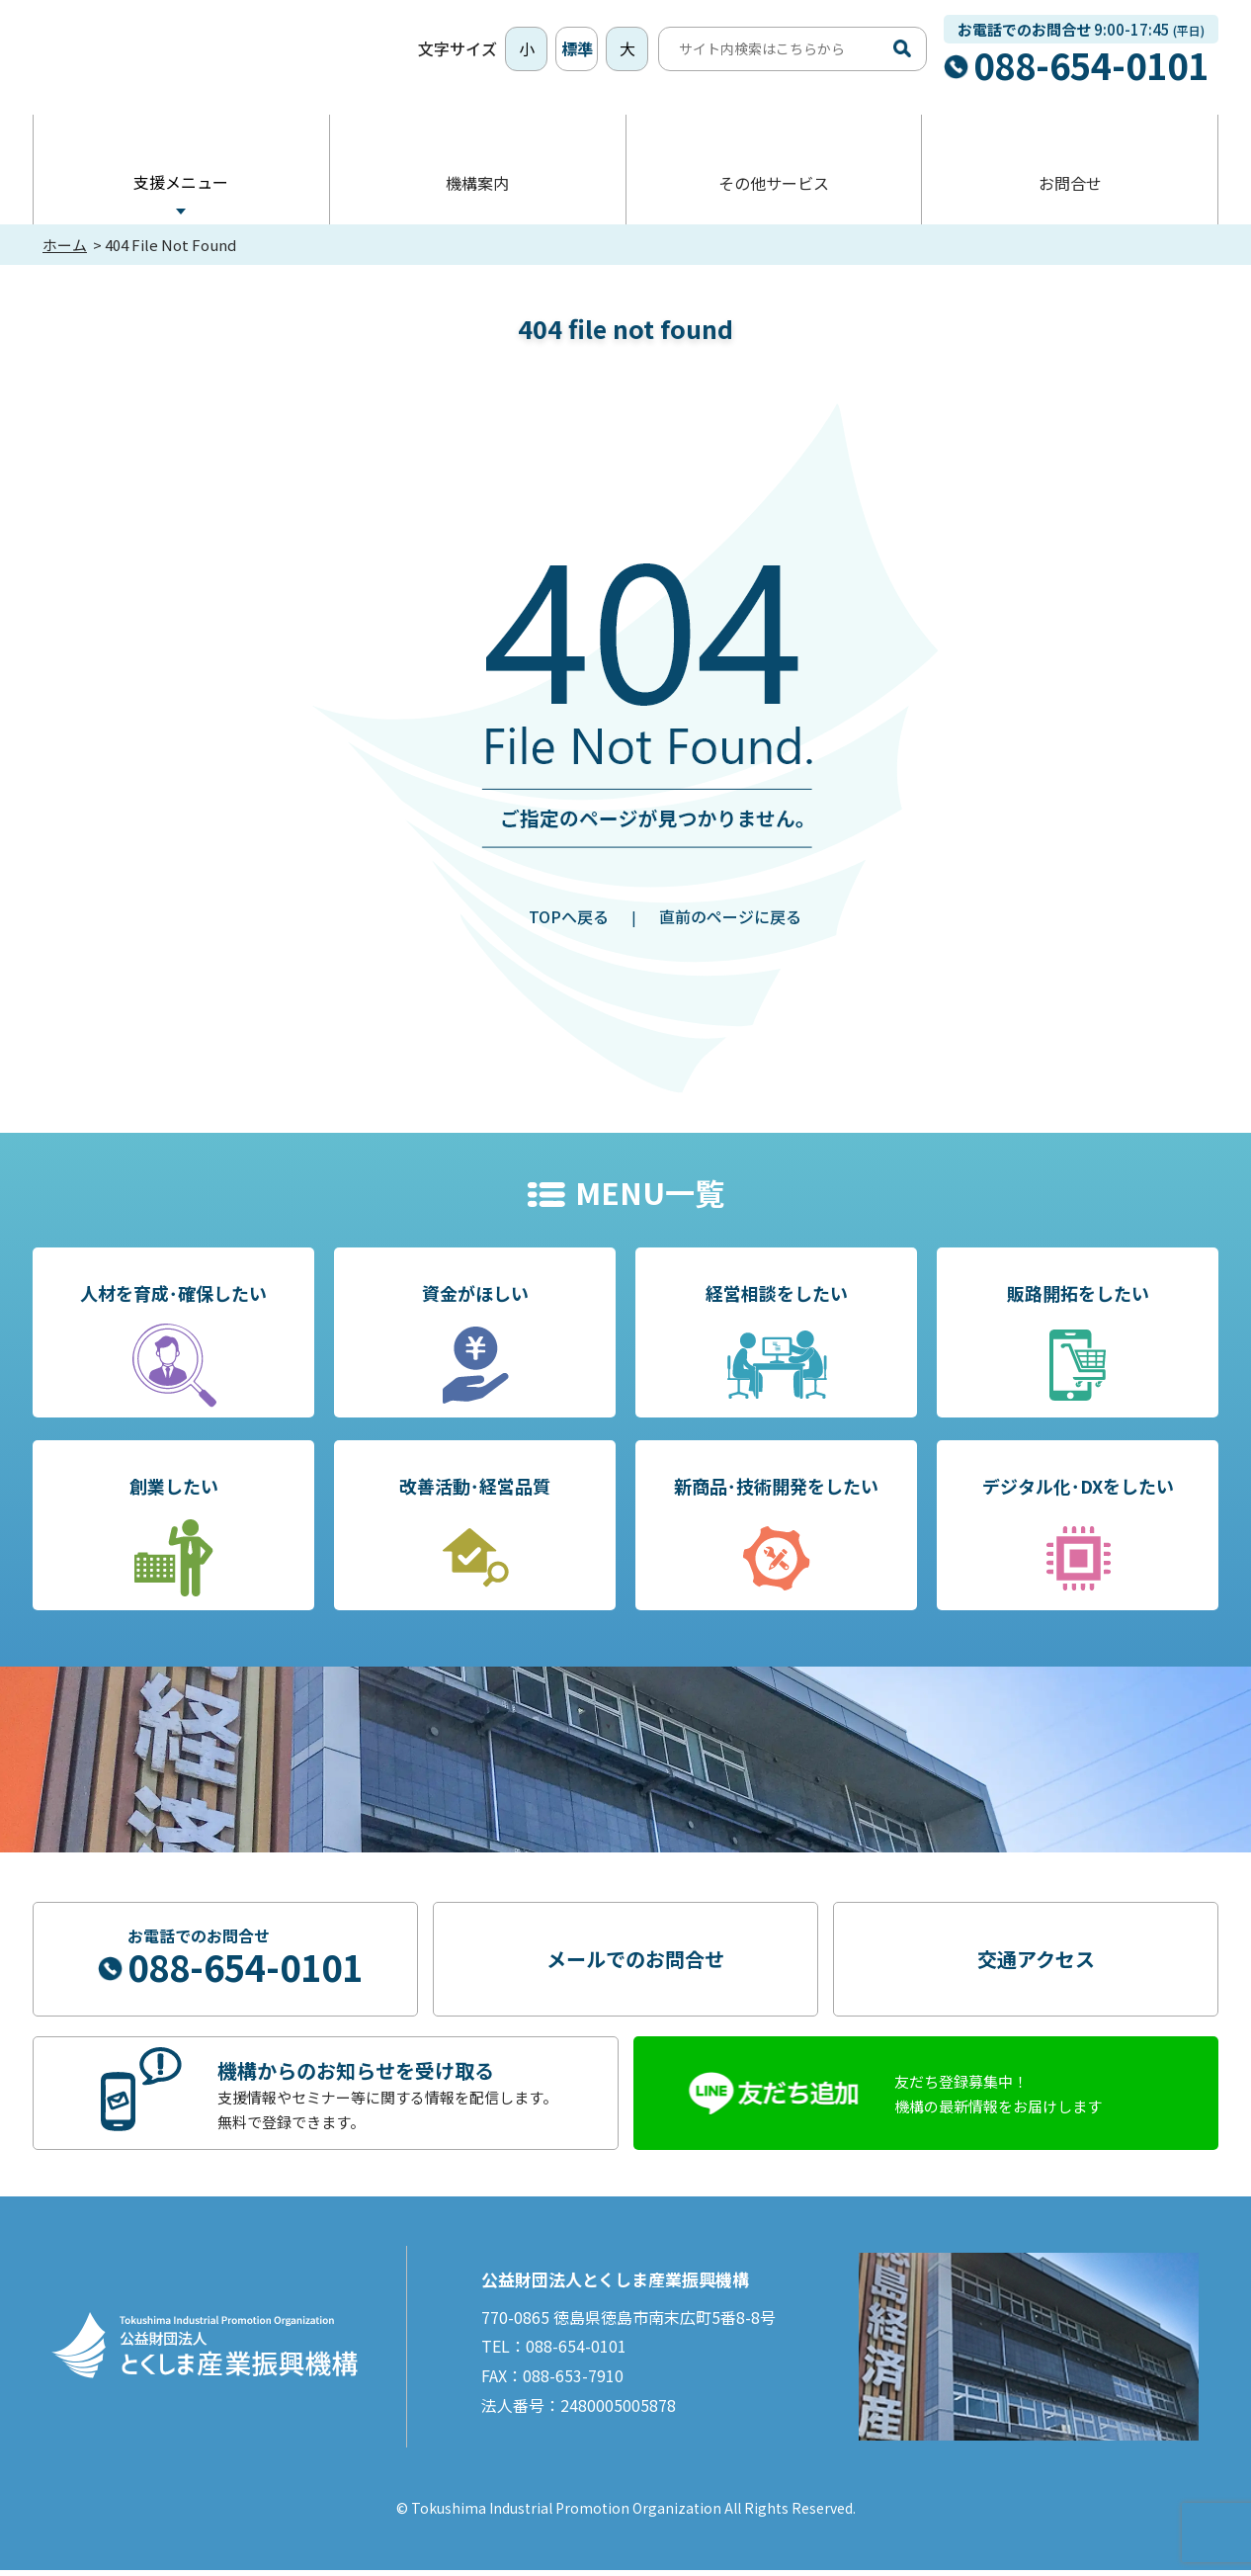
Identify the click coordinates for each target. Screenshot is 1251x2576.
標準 (577, 51)
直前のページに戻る (730, 922)
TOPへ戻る (569, 922)
